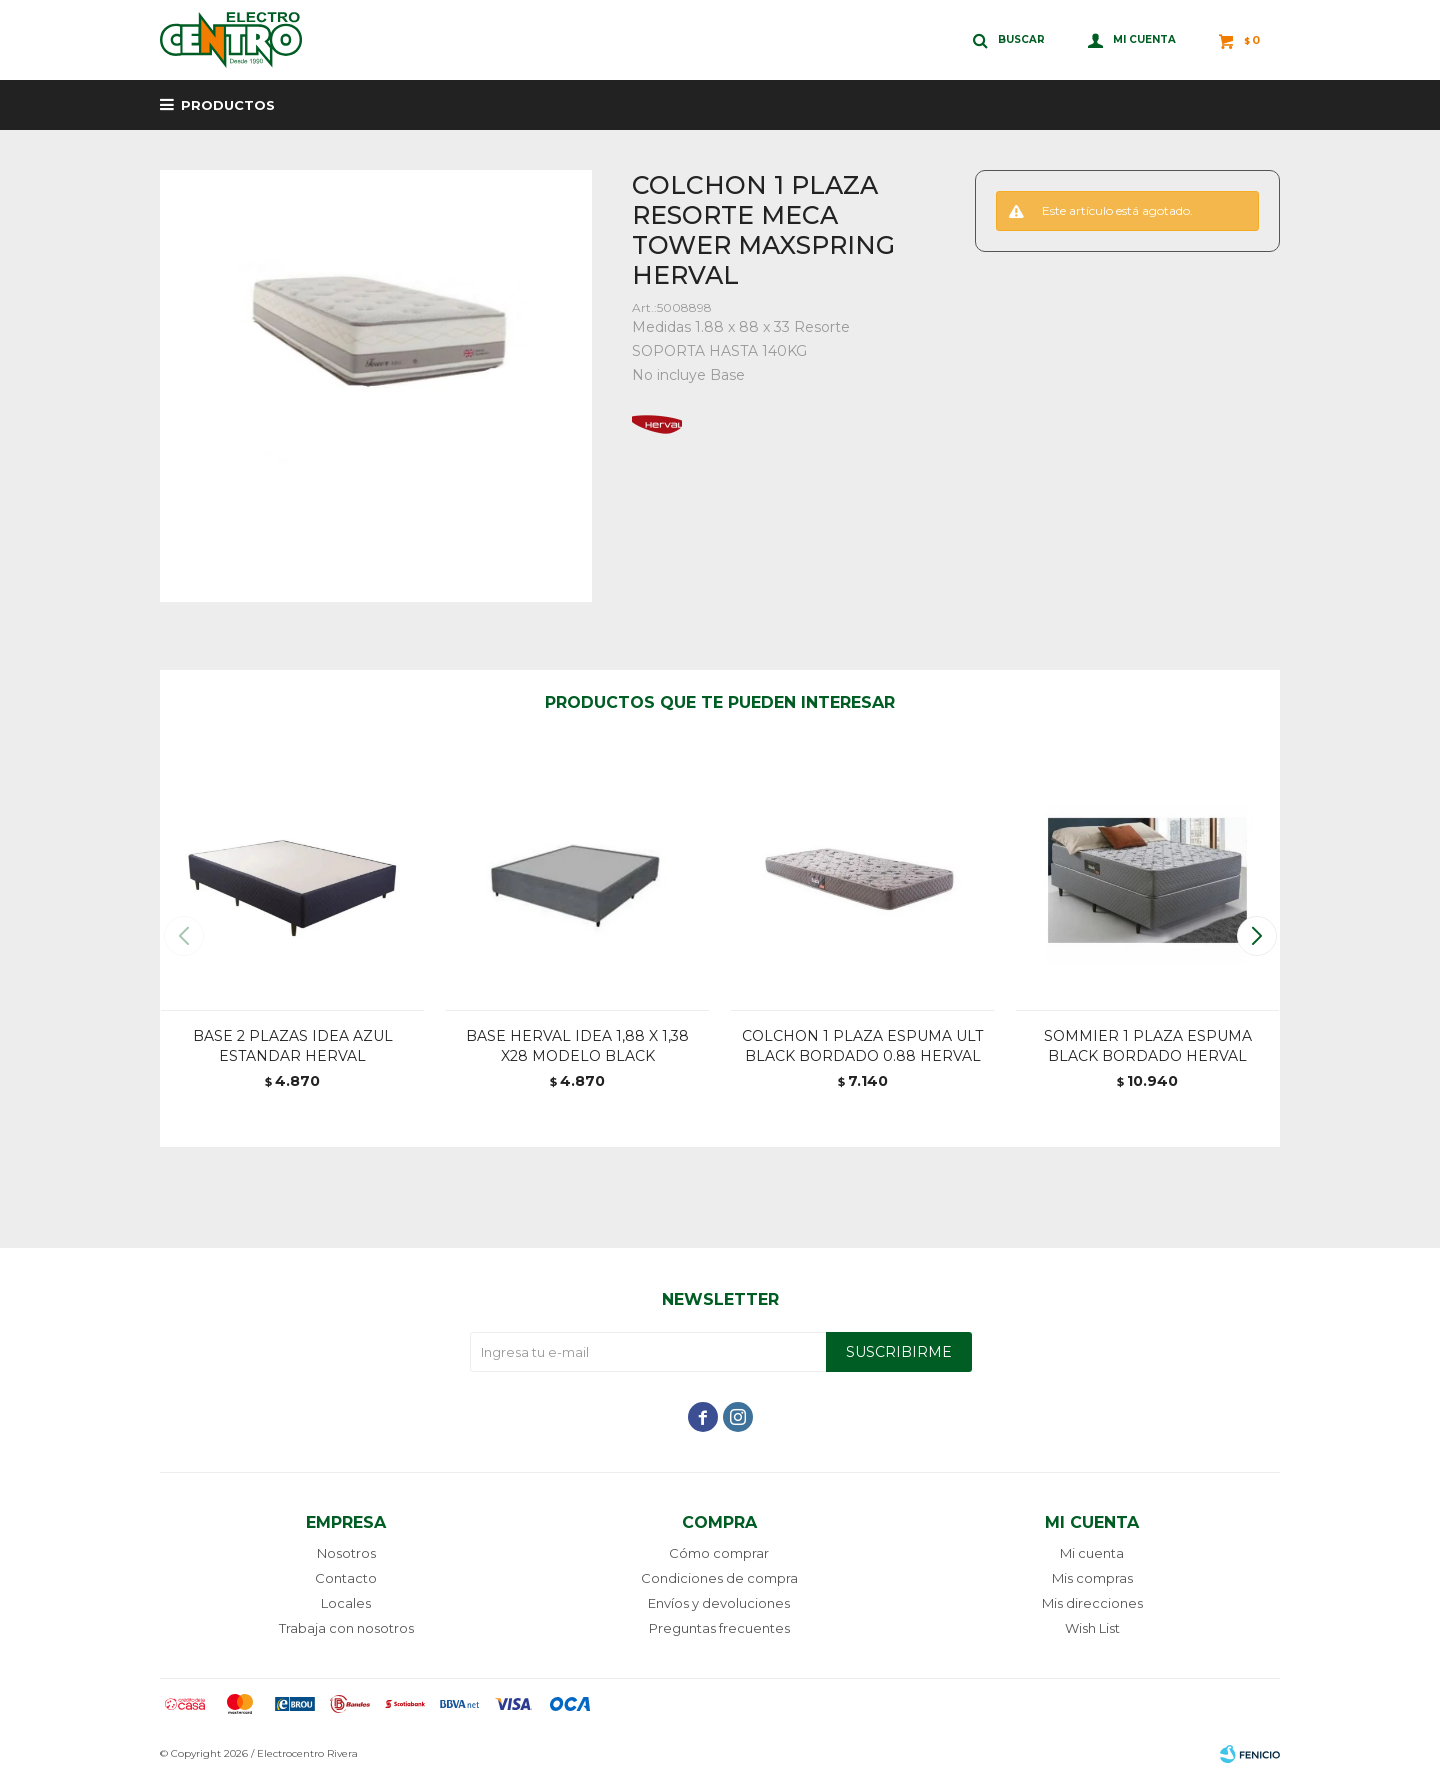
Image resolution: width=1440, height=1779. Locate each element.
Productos (228, 105)
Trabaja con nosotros (346, 1628)
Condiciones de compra (719, 1578)
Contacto (346, 1578)
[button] (1256, 936)
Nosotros (346, 1553)
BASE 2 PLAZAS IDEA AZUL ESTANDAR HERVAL (293, 1046)
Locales (346, 1603)
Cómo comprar (719, 1553)
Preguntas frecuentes (719, 1628)
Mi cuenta (1092, 1553)
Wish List (1092, 1628)
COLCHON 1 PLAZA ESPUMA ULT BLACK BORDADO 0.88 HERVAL (862, 1046)
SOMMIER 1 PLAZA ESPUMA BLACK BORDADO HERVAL (1148, 1046)
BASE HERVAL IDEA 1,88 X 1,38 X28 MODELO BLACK (577, 1046)
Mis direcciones (1092, 1603)
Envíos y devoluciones (719, 1603)
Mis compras (1092, 1578)
